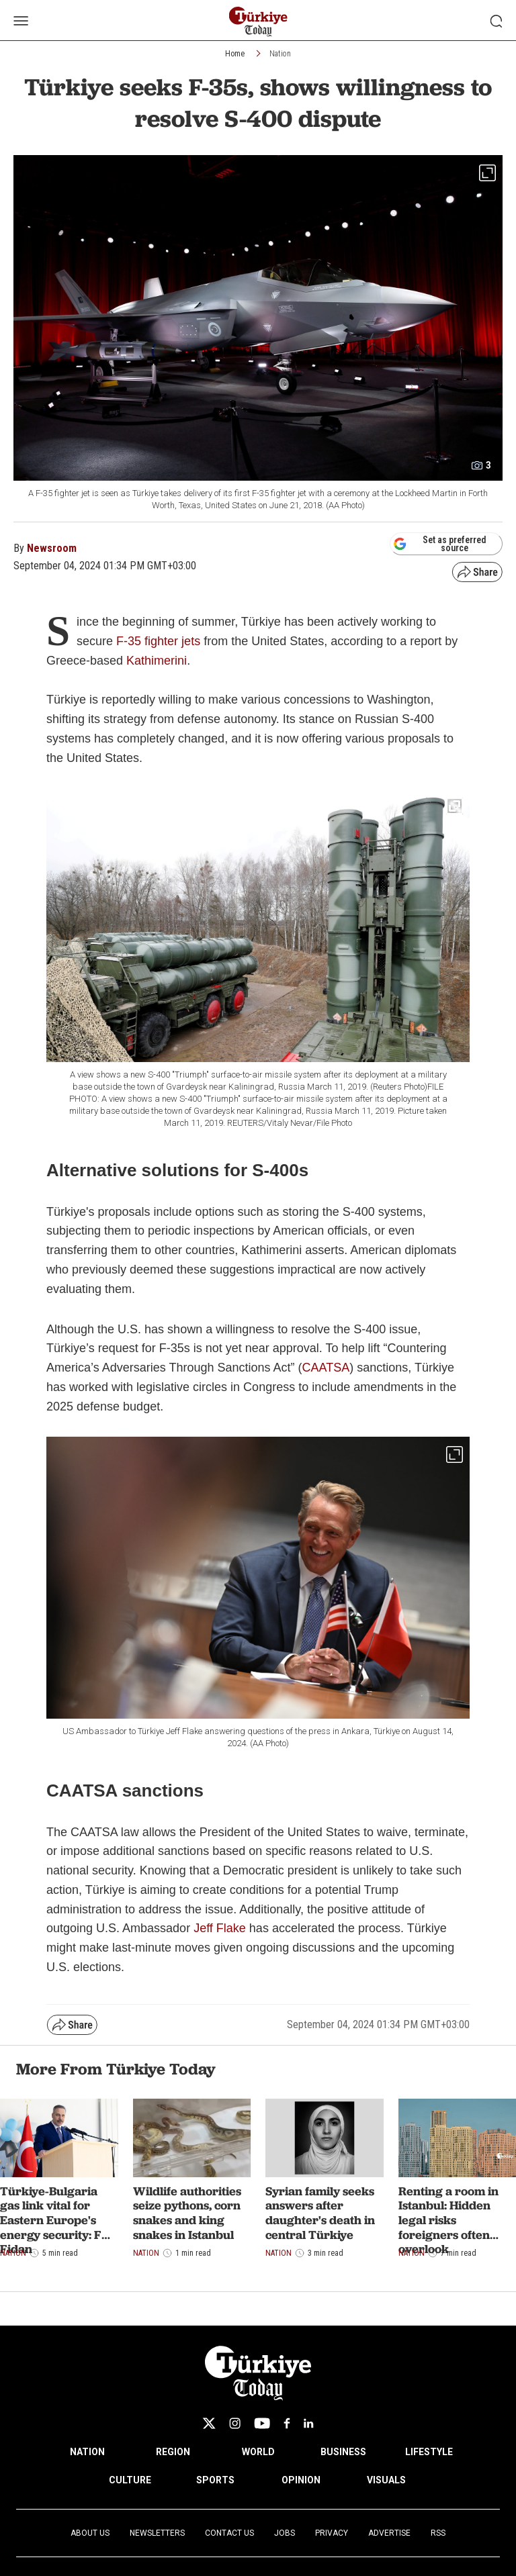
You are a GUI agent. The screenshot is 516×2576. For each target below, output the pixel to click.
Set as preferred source (439, 543)
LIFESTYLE (429, 2451)
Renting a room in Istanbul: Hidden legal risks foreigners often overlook (448, 2219)
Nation (280, 54)
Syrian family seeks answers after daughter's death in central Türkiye (320, 2212)
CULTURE (130, 2480)
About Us (90, 2533)
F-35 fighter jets (158, 641)
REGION (173, 2451)
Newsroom (52, 548)
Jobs (284, 2533)
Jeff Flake (220, 1928)
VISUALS (386, 2480)
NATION (87, 2451)
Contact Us (229, 2533)
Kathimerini (156, 660)
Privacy (331, 2533)
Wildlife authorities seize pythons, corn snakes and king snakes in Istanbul (187, 2212)
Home (235, 54)
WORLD (258, 2451)
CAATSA (326, 1367)
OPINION (301, 2480)
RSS (438, 2533)
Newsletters (157, 2533)
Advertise (389, 2533)
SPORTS (215, 2480)
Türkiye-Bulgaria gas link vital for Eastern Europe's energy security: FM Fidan (56, 2219)
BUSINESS (343, 2451)
